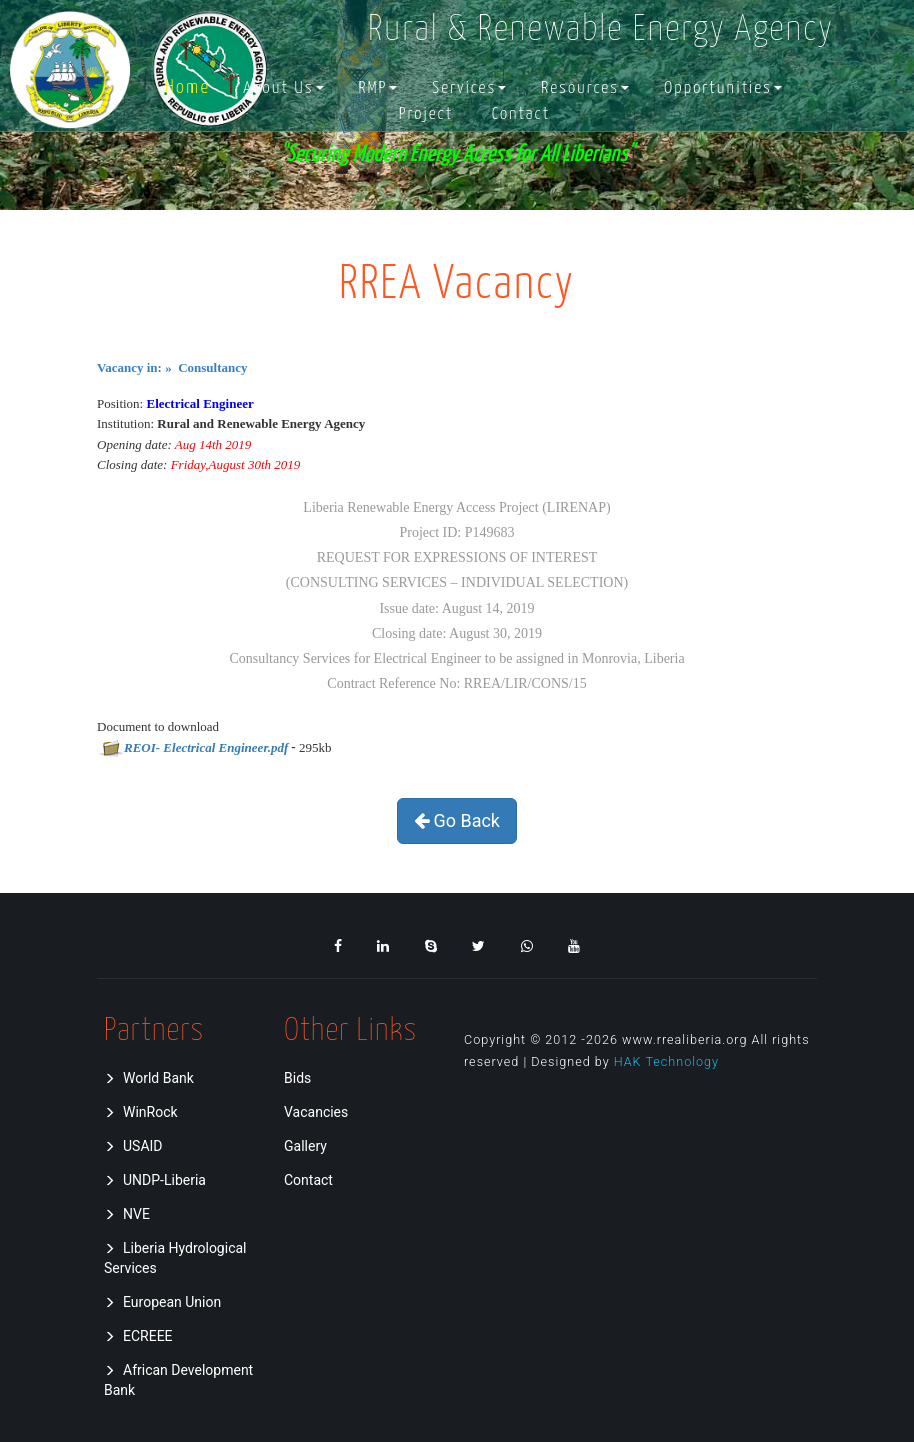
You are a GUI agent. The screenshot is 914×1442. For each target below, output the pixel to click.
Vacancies (316, 1112)
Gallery (305, 1146)
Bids (297, 1078)
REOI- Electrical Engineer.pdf (206, 747)
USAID (133, 1146)
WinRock (141, 1112)
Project (426, 114)
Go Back (457, 820)
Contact (521, 114)
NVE (127, 1214)
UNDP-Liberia (155, 1180)
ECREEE (138, 1336)
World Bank (149, 1078)
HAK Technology (666, 1061)
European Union (162, 1302)
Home (187, 88)
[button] (283, 89)
